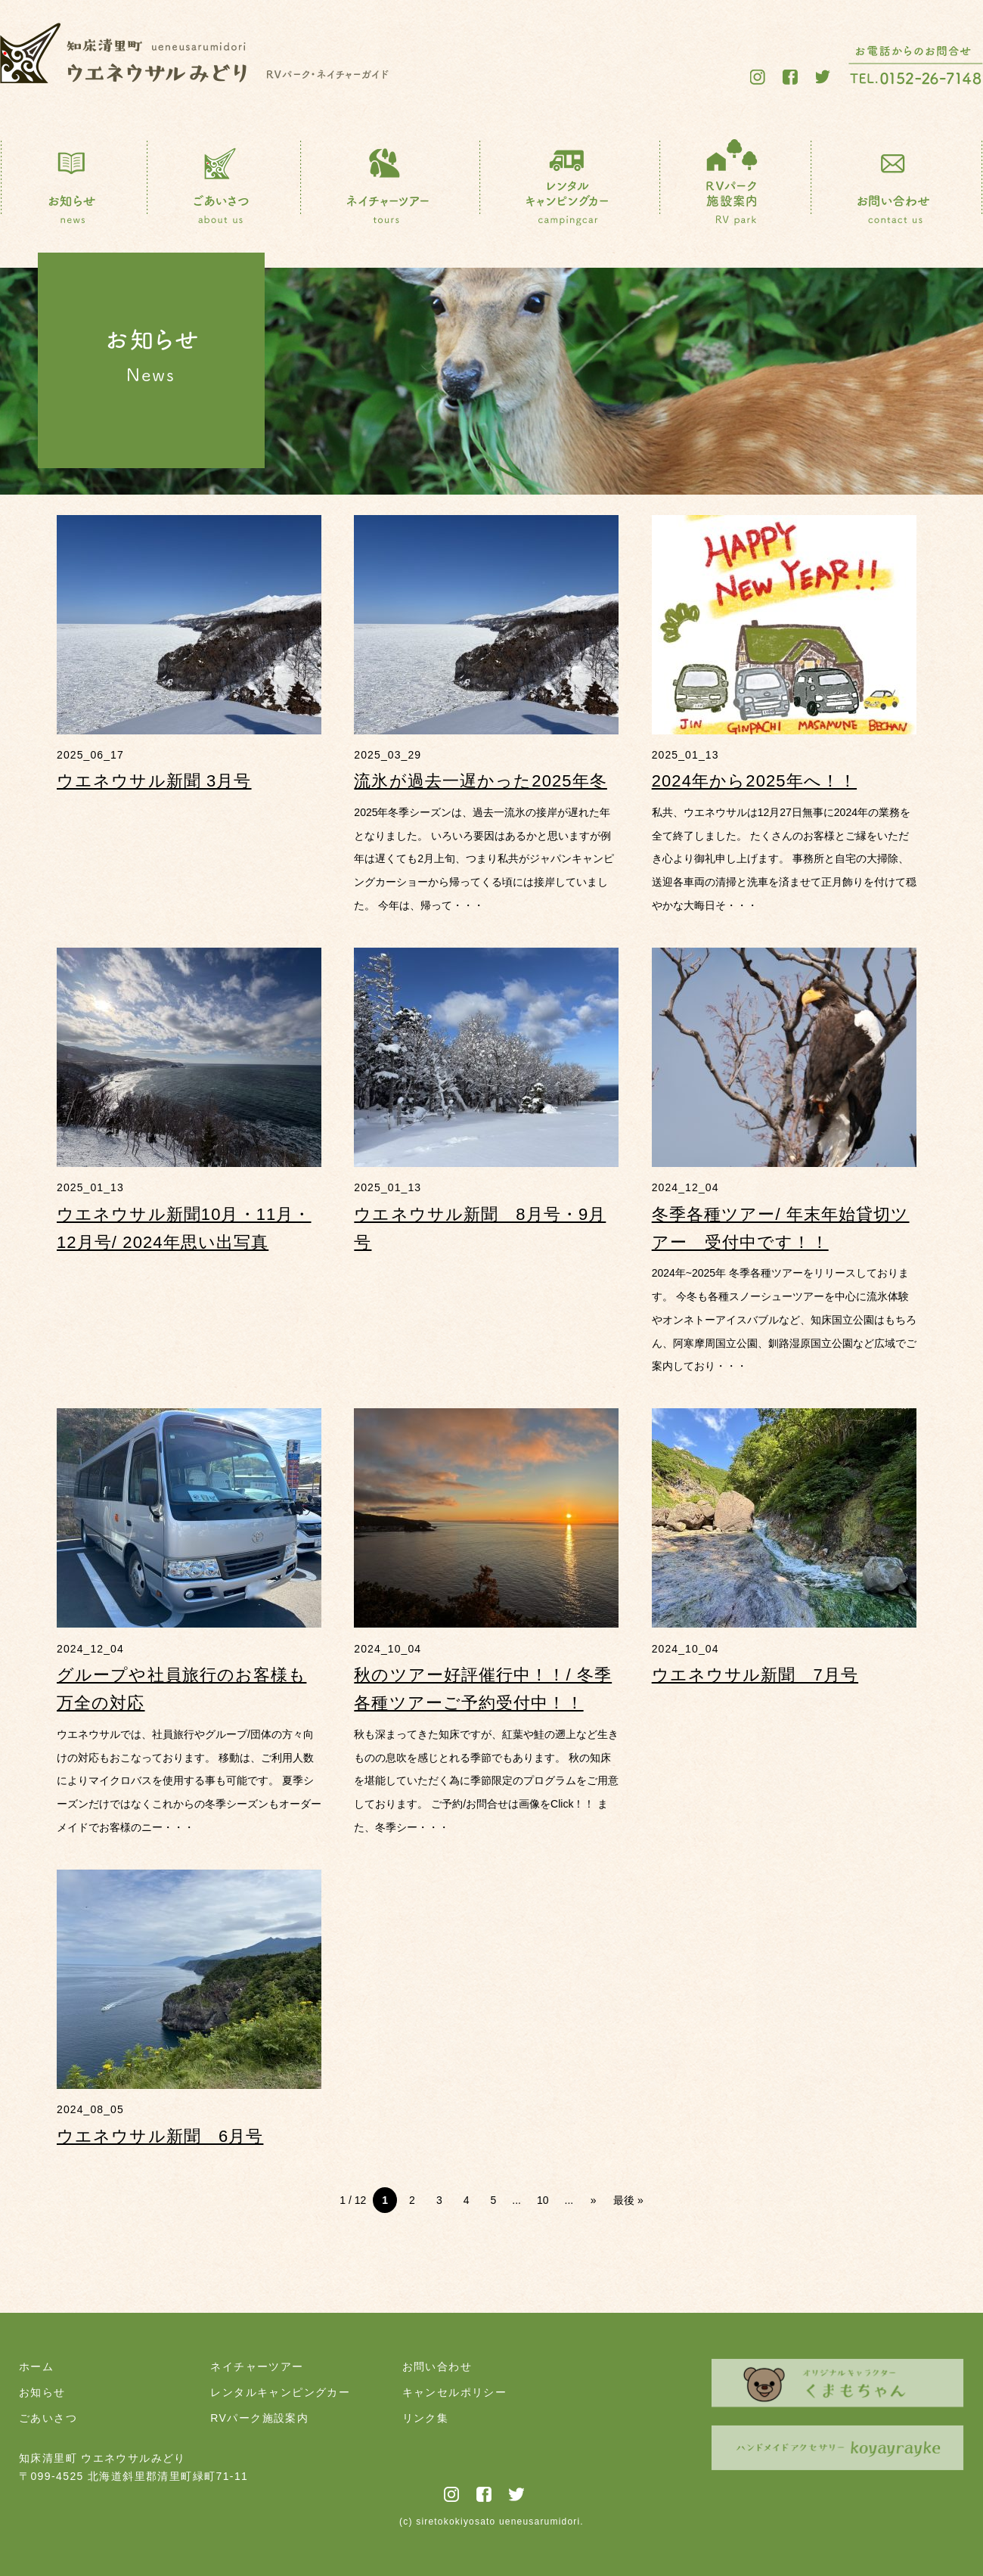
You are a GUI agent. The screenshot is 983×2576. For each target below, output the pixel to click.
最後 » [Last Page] (628, 2200)
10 (543, 2200)
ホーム (36, 2366)
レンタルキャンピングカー (280, 2392)
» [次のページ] (594, 2200)
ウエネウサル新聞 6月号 (160, 2136)
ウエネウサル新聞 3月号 (154, 780)
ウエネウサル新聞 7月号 (755, 1674)
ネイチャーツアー (256, 2366)
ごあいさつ (48, 2418)
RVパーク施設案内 (259, 2418)
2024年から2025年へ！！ (754, 780)
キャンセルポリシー (454, 2392)
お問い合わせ (437, 2366)
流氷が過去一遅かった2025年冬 (480, 780)
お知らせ (42, 2392)
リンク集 (425, 2418)
